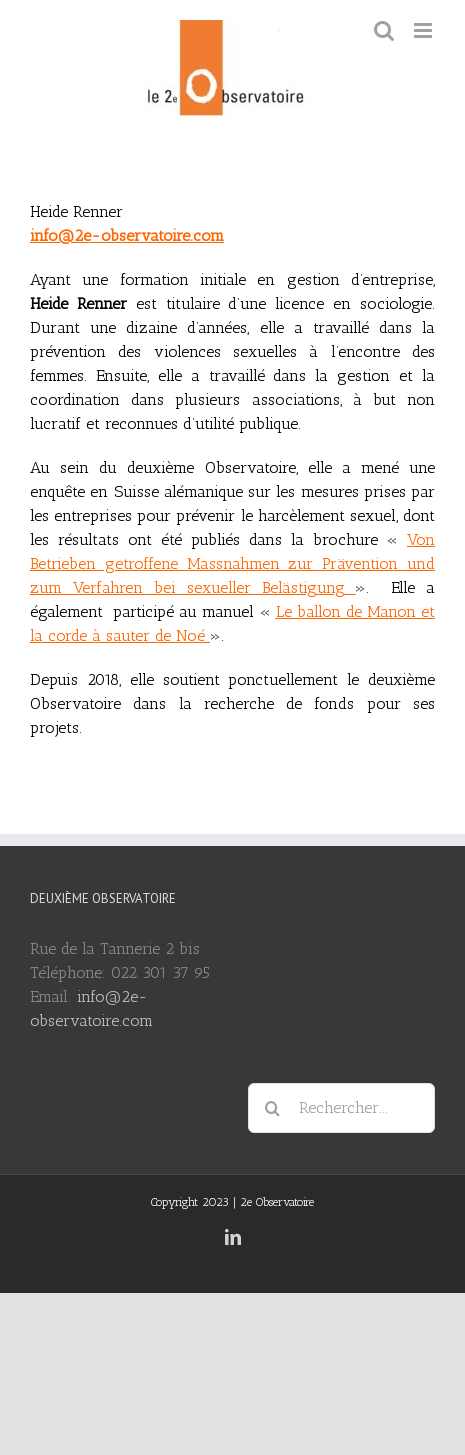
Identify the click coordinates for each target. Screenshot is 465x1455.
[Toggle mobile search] (384, 30)
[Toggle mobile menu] (424, 30)
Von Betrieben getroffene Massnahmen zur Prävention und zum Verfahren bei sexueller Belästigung (232, 563)
